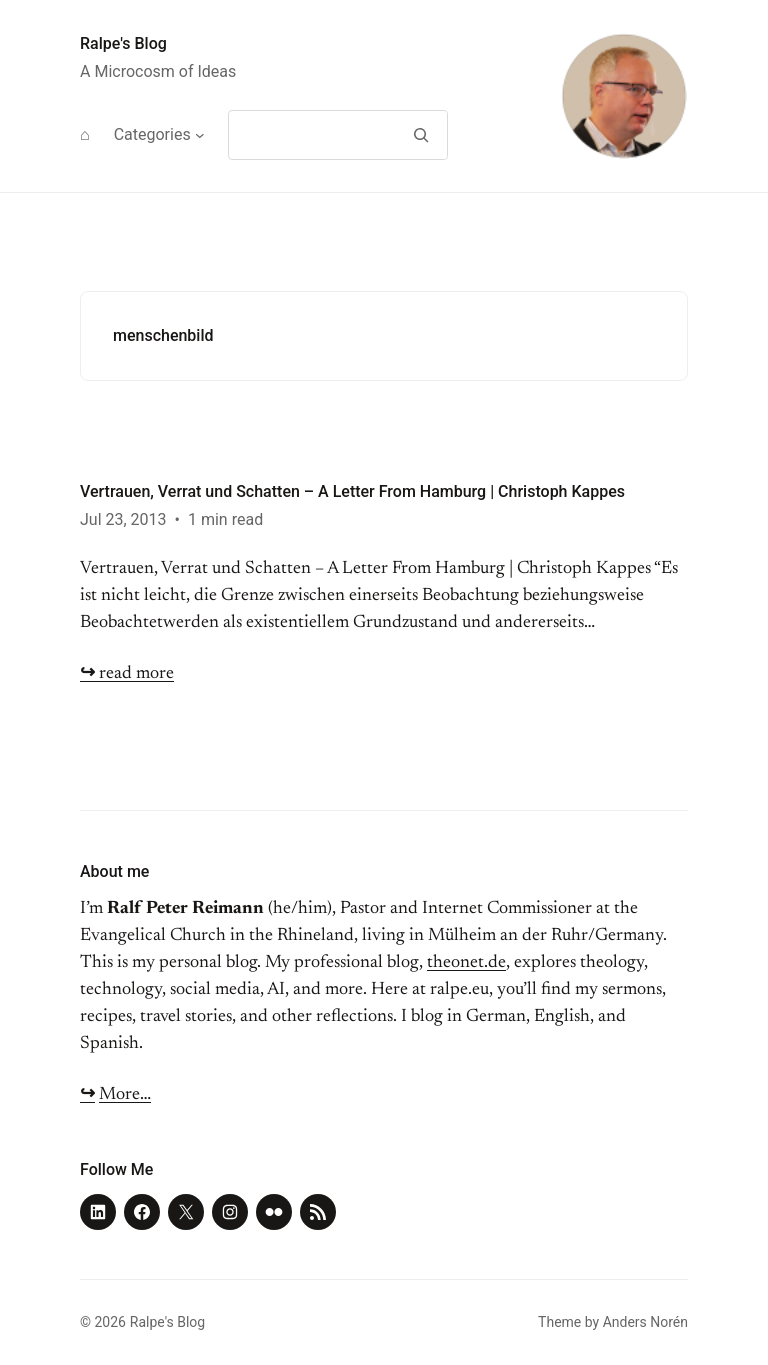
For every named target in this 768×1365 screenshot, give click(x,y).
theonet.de (466, 963)
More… (125, 1095)
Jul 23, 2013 (123, 519)
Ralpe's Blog (123, 43)
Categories (152, 134)
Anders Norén (645, 1322)
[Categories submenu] (200, 135)
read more (127, 674)
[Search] (420, 135)
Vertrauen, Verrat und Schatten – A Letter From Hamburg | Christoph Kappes (352, 491)
